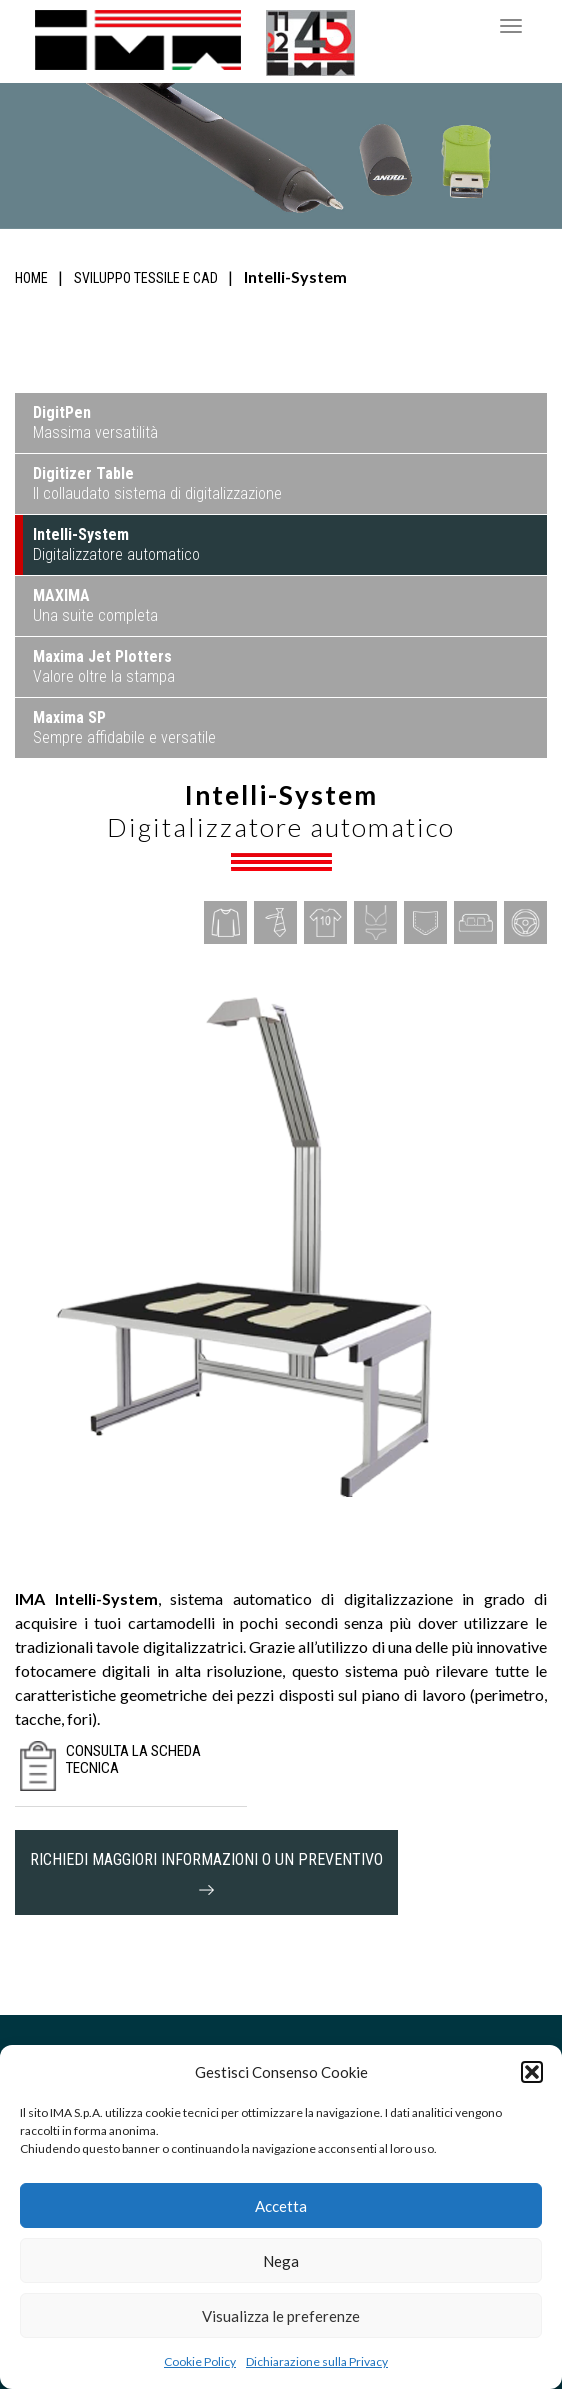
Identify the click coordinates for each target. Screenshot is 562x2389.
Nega (281, 2261)
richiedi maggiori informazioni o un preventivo (206, 1872)
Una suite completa (95, 605)
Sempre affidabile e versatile (124, 727)
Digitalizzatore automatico (116, 544)
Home (31, 278)
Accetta (281, 2206)
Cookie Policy (200, 2361)
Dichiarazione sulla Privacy (317, 2361)
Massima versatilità (95, 422)
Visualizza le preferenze (281, 2316)
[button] (532, 2072)
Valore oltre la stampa (104, 666)
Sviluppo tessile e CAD (146, 278)
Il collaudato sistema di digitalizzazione (157, 483)
